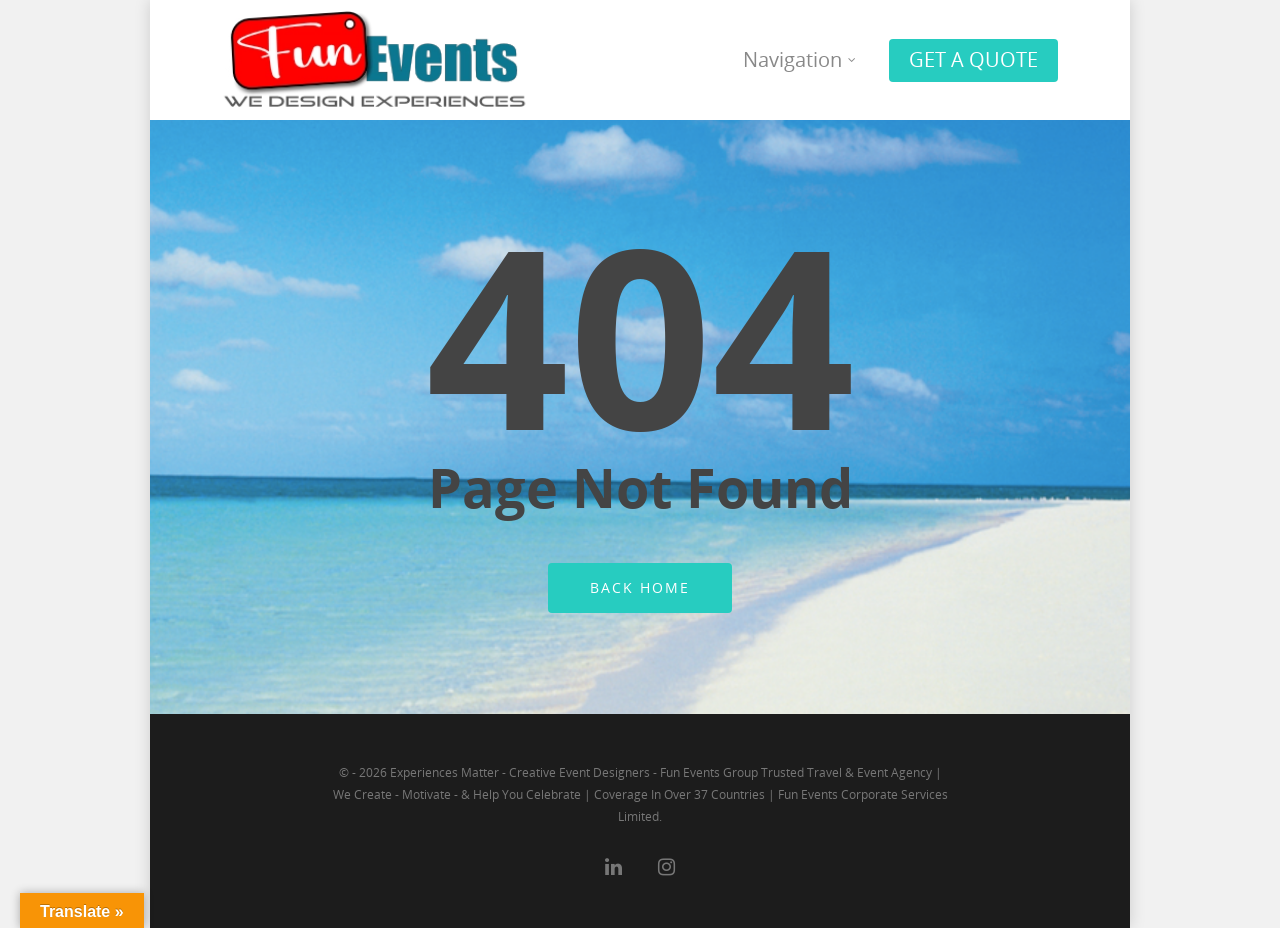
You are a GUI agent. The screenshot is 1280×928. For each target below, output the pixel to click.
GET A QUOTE (973, 59)
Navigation (800, 59)
